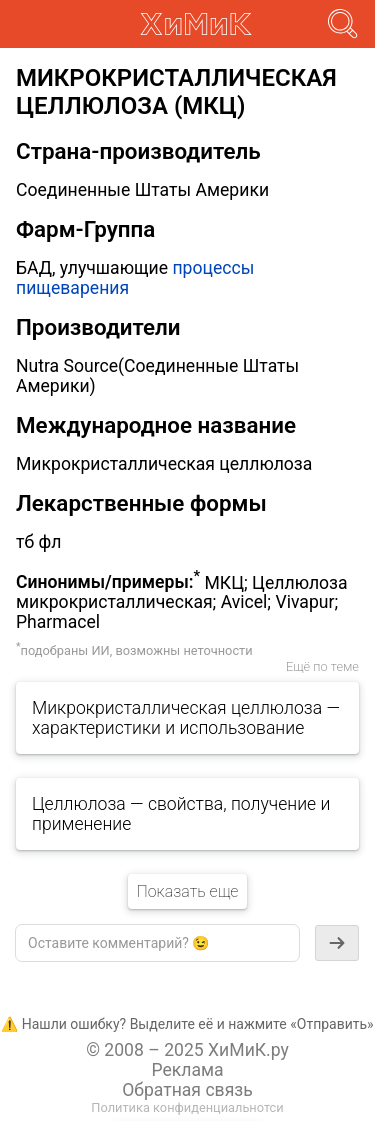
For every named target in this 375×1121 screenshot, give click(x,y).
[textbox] (157, 943)
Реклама (187, 1070)
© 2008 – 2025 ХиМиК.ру (187, 1050)
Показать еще (187, 891)
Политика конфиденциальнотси (187, 1107)
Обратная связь (187, 1090)
